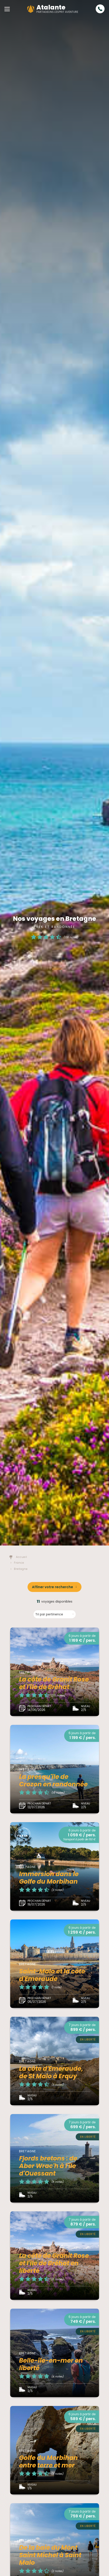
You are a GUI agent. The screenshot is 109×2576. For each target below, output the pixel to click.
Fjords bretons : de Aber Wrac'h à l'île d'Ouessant (48, 2166)
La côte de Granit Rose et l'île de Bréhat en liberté (54, 2263)
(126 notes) (70, 937)
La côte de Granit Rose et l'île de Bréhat (54, 1683)
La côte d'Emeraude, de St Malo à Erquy (51, 2072)
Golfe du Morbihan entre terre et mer (48, 2461)
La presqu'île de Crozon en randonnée (53, 1780)
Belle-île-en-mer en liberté (51, 2364)
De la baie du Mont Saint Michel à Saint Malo (50, 2555)
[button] (7, 9)
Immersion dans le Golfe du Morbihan (49, 1878)
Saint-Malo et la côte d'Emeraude (52, 1975)
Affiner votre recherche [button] (52, 1587)
